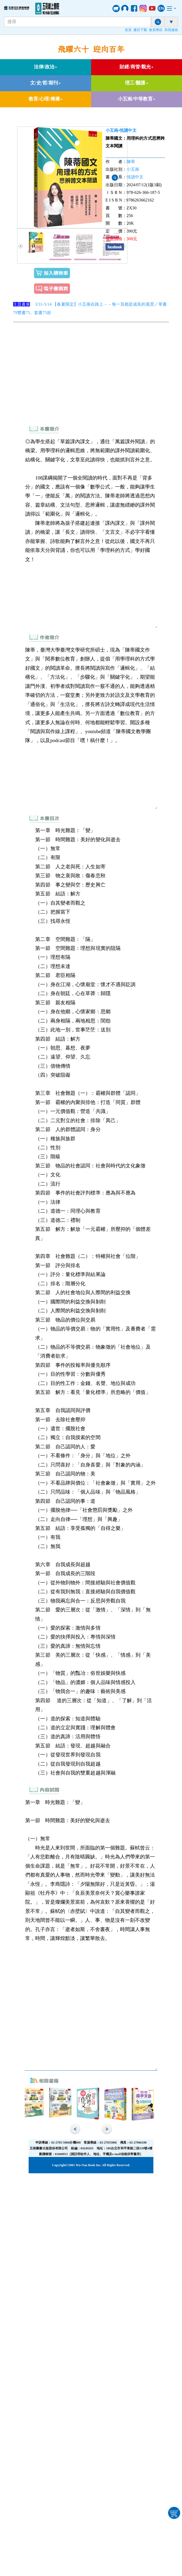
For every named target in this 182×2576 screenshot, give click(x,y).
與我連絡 (171, 30)
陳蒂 (131, 161)
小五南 (112, 130)
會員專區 (156, 30)
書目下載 (140, 30)
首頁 (128, 30)
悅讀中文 (127, 130)
